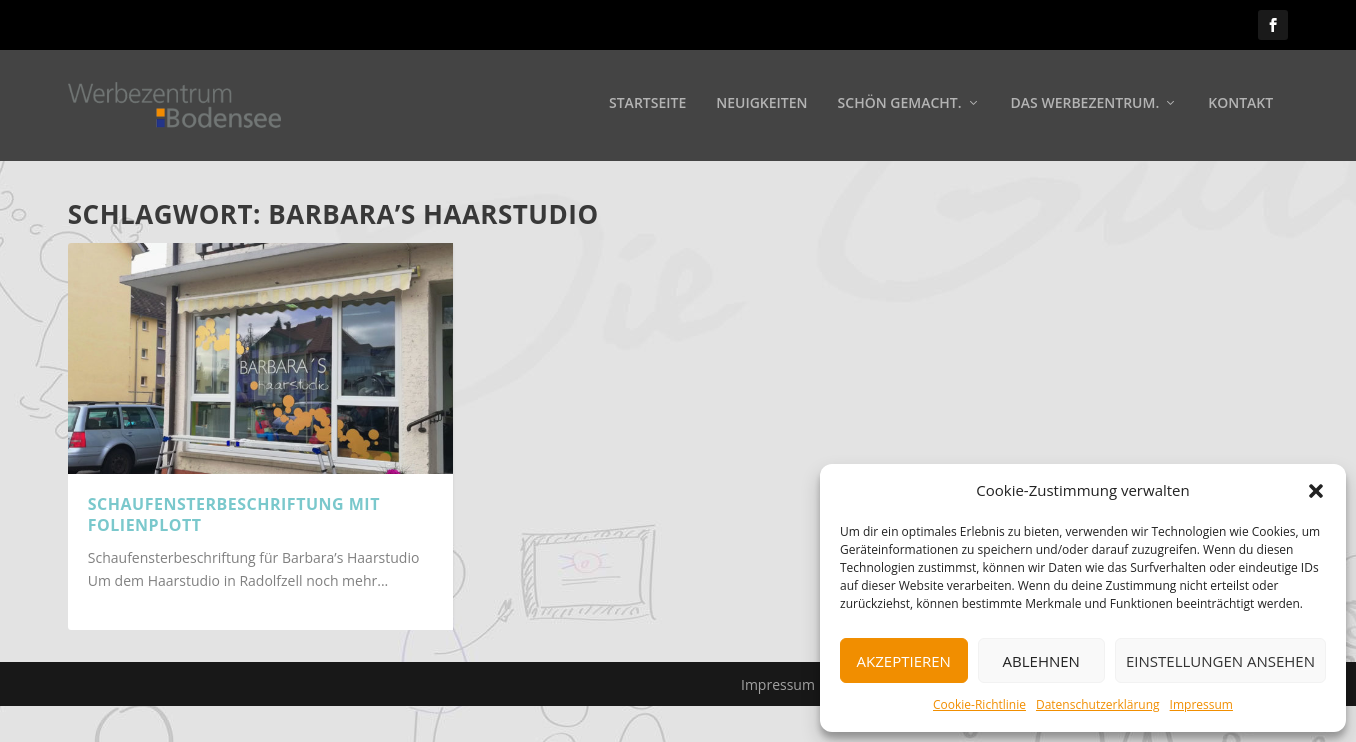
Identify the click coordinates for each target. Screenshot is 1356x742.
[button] (1316, 491)
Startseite (647, 106)
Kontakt (1240, 106)
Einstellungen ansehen (1220, 661)
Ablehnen (1041, 661)
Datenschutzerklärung (1098, 704)
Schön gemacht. (900, 106)
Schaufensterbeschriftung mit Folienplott (234, 515)
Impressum (1201, 704)
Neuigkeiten (761, 106)
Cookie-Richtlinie (979, 704)
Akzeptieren (904, 661)
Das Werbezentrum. (1085, 106)
